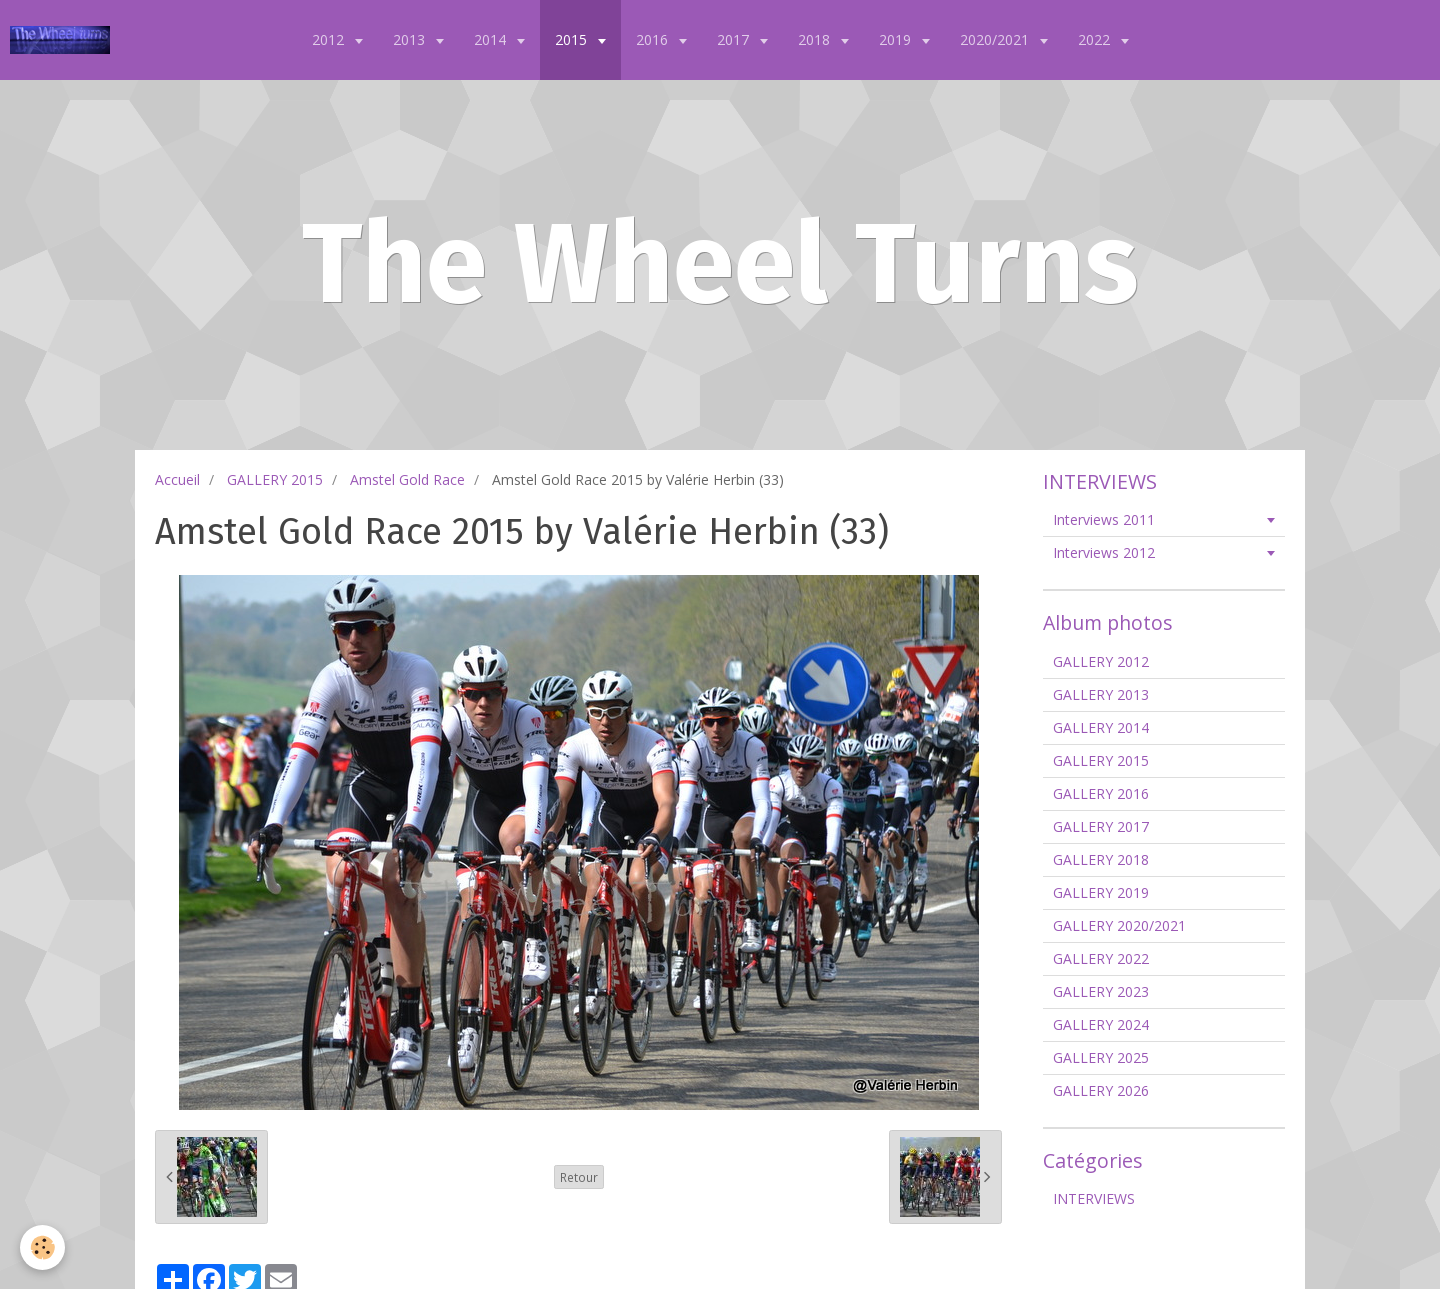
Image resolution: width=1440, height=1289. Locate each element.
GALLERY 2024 (1101, 1024)
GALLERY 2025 (1101, 1057)
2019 (897, 39)
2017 (735, 39)
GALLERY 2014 (1101, 727)
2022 (1096, 39)
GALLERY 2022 (1101, 958)
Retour (579, 1177)
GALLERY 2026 (1101, 1090)
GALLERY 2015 (275, 479)
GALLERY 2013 (1101, 694)
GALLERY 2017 (1101, 826)
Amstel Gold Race (407, 479)
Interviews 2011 (1104, 519)
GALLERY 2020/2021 (1119, 925)
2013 (411, 39)
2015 (573, 39)
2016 (654, 39)
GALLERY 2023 (1101, 991)
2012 (330, 39)
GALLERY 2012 (1101, 661)
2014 (492, 39)
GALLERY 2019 (1101, 892)
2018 (816, 39)
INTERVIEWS (1094, 1198)
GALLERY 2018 (1101, 859)
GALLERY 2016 (1101, 793)
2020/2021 (996, 39)
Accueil (177, 479)
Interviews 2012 (1104, 552)
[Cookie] (42, 1247)
